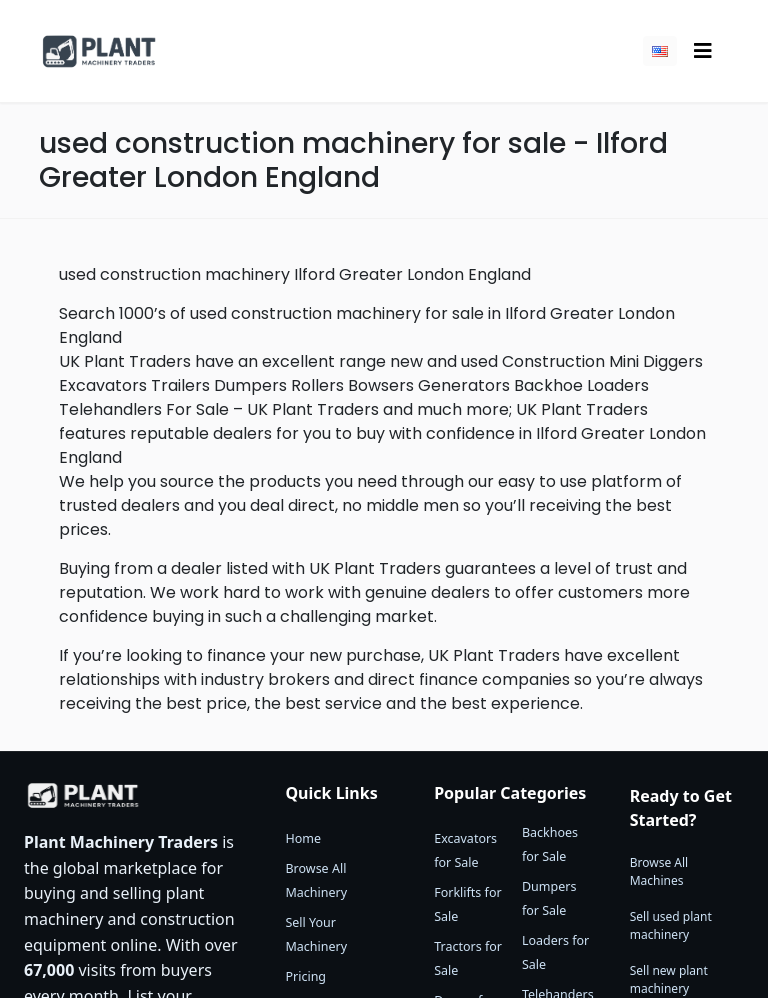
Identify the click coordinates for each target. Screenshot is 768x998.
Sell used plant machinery (671, 925)
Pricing (305, 976)
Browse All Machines (659, 871)
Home (303, 838)
